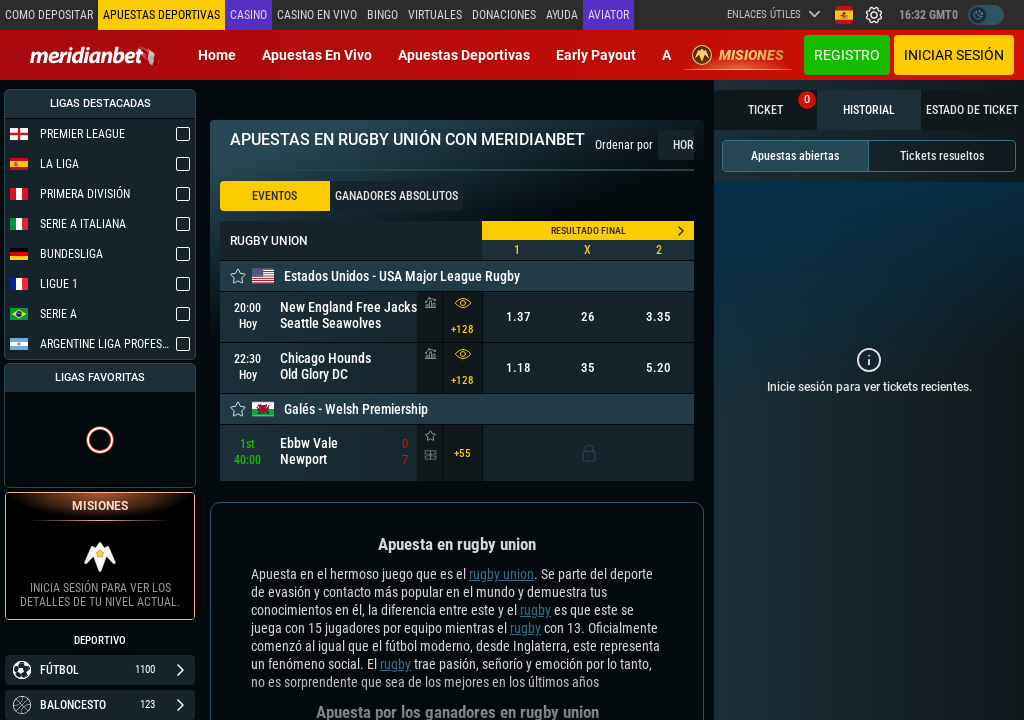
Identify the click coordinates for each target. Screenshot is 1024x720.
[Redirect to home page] (95, 55)
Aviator (608, 15)
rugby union (501, 574)
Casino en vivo (317, 15)
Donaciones (504, 15)
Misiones (738, 55)
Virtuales (435, 15)
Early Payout (596, 55)
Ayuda (562, 15)
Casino (248, 15)
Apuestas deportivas (464, 55)
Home (217, 55)
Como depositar (49, 15)
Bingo (382, 15)
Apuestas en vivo (317, 55)
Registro (847, 55)
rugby (535, 610)
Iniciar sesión (954, 55)
